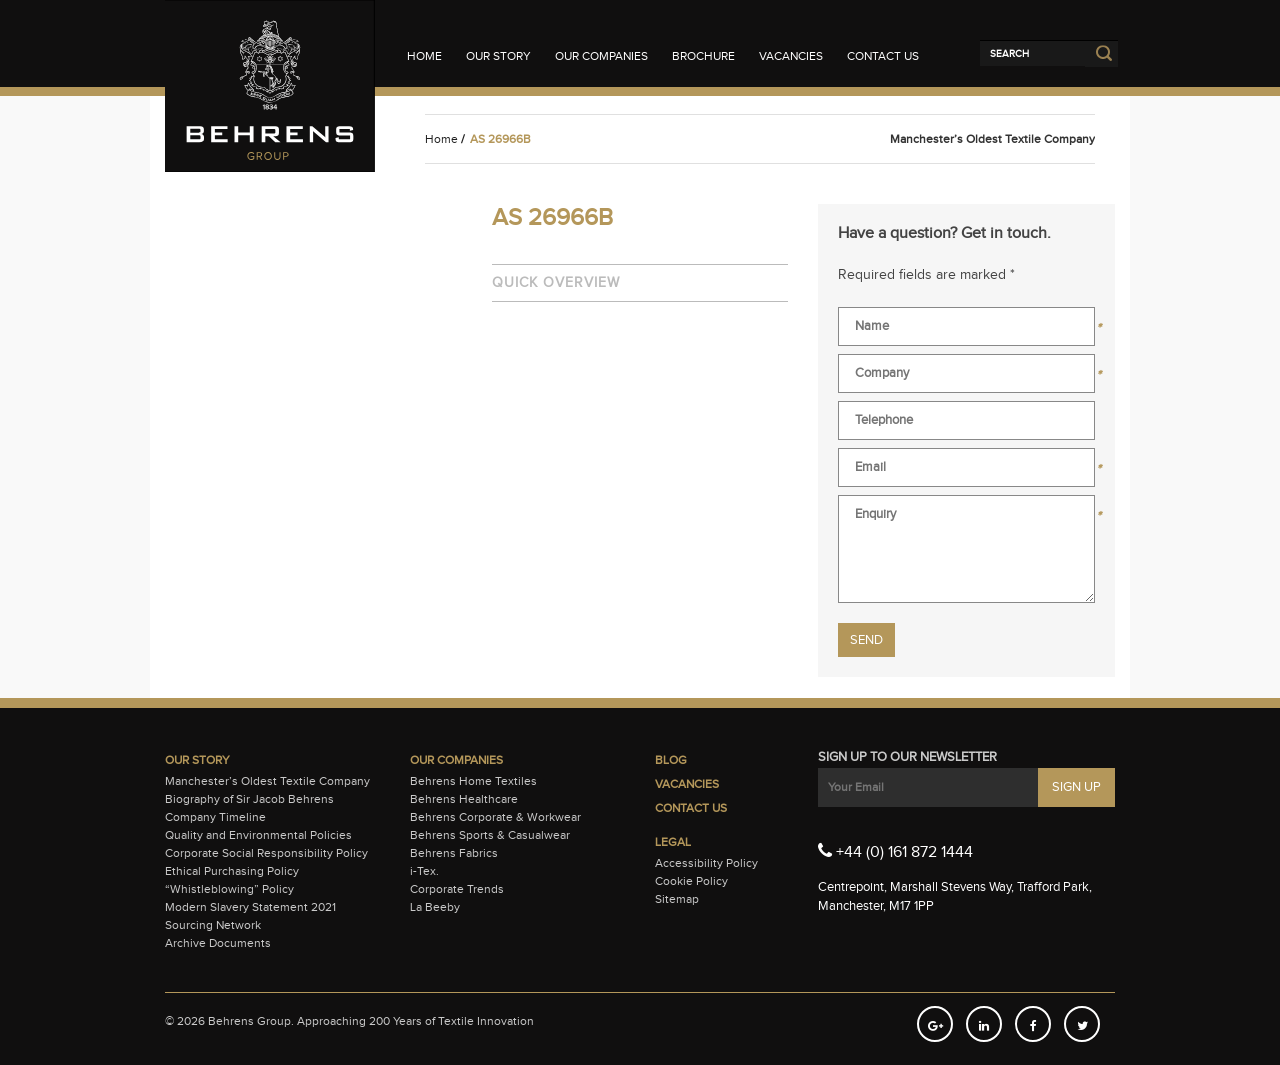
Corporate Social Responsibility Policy (266, 853)
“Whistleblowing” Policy (229, 889)
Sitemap (677, 899)
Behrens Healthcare (464, 799)
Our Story (498, 56)
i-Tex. (424, 871)
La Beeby (435, 907)
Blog (671, 760)
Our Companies (601, 56)
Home (424, 56)
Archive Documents (218, 943)
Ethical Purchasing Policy (232, 871)
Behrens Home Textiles (473, 781)
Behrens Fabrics (454, 853)
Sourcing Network (213, 925)
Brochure (703, 56)
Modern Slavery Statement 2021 (250, 907)
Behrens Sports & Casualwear (490, 835)
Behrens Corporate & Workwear (495, 817)
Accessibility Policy (706, 863)
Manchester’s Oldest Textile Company (267, 781)
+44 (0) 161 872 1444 (895, 851)
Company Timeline (215, 817)
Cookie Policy (691, 881)
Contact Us (883, 56)
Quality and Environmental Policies (258, 835)
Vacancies (791, 56)
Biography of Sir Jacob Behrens (249, 799)
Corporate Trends (457, 889)
